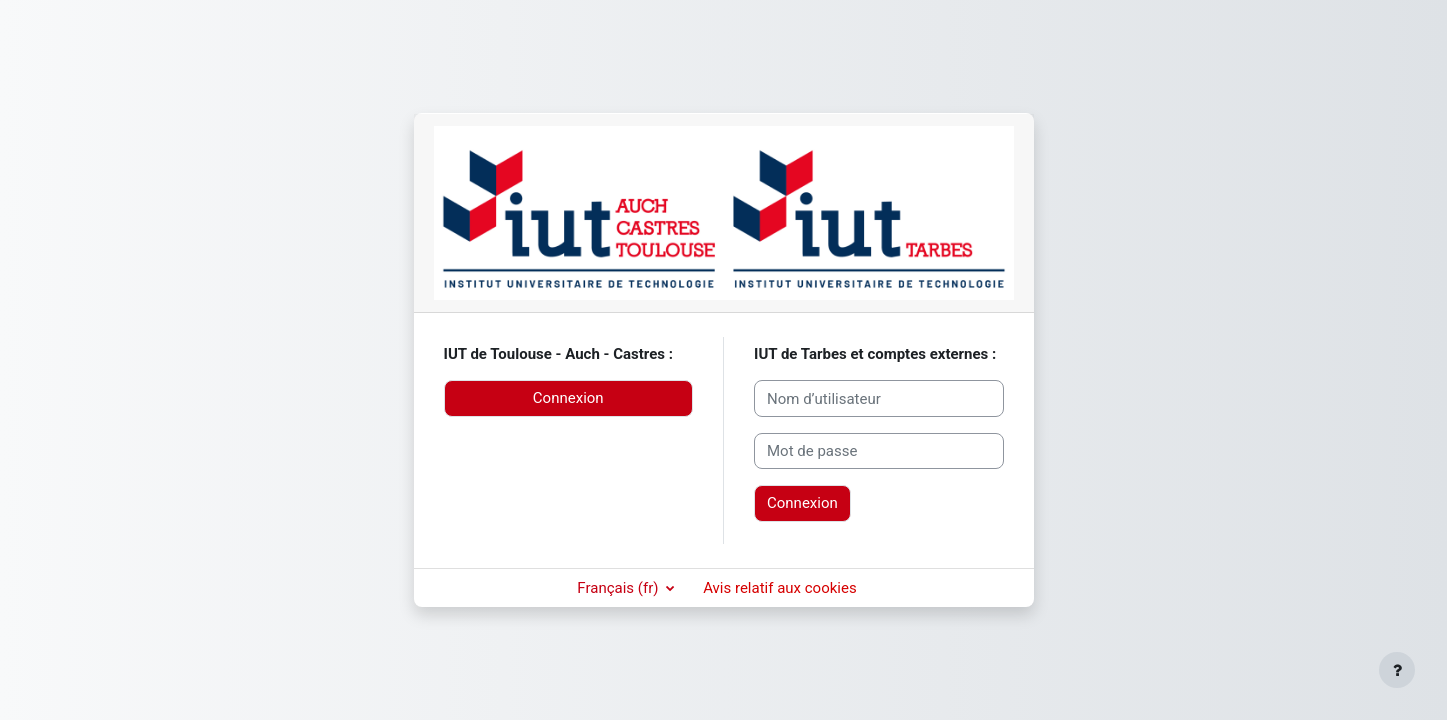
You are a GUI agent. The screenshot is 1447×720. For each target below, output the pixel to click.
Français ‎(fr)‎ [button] (619, 588)
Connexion (568, 398)
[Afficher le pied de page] (1397, 670)
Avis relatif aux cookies (780, 588)
